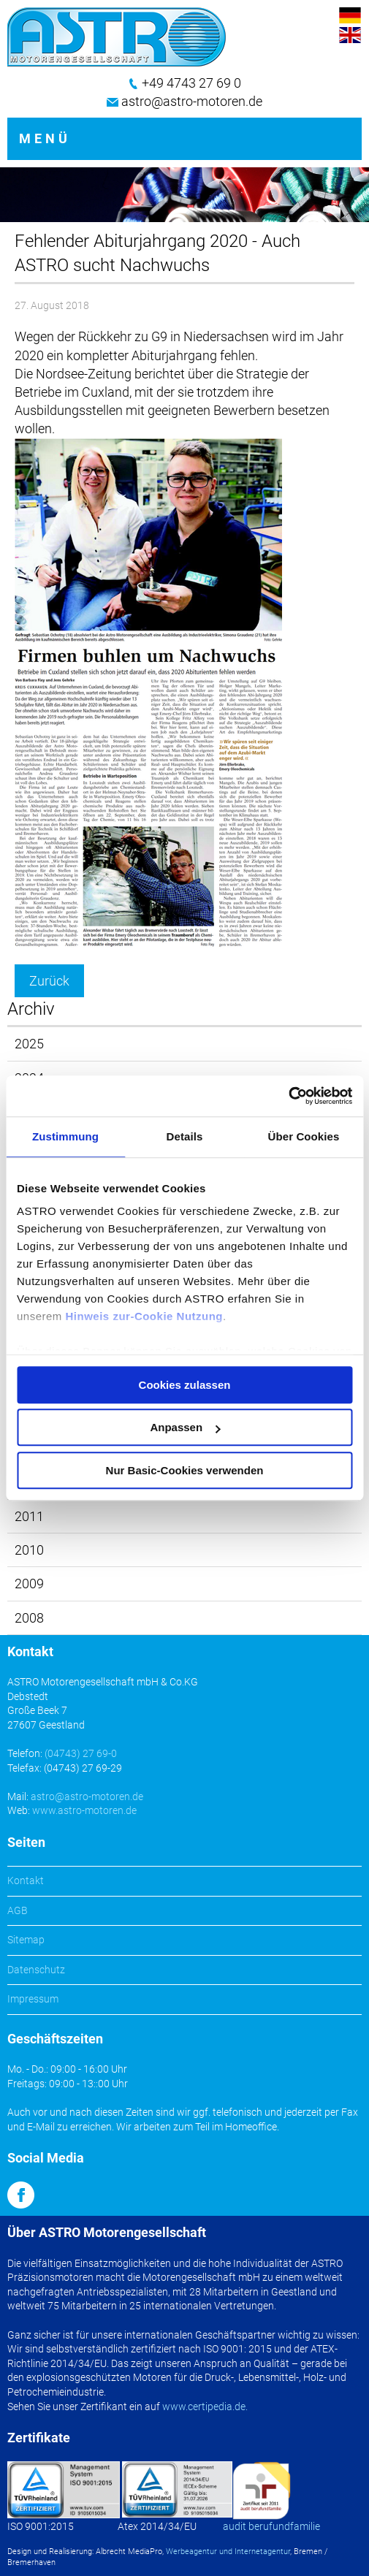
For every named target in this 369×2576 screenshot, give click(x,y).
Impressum (32, 1999)
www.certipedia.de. (205, 2406)
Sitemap (26, 1940)
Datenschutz (36, 1969)
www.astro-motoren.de (84, 1810)
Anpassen (185, 1427)
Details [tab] (185, 1136)
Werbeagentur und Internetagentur (228, 2551)
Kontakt (25, 1880)
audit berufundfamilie (271, 2526)
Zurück (49, 980)
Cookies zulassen (185, 1385)
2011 (29, 1516)
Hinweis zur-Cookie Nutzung (145, 1316)
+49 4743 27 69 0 (191, 83)
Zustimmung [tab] (65, 1136)
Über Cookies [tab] (304, 1136)
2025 (29, 1043)
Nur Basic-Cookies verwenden (185, 1470)
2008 (29, 1618)
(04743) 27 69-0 (81, 1753)
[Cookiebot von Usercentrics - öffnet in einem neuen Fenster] (288, 1095)
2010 (29, 1550)
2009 (29, 1583)
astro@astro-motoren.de (191, 101)
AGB (17, 1910)
